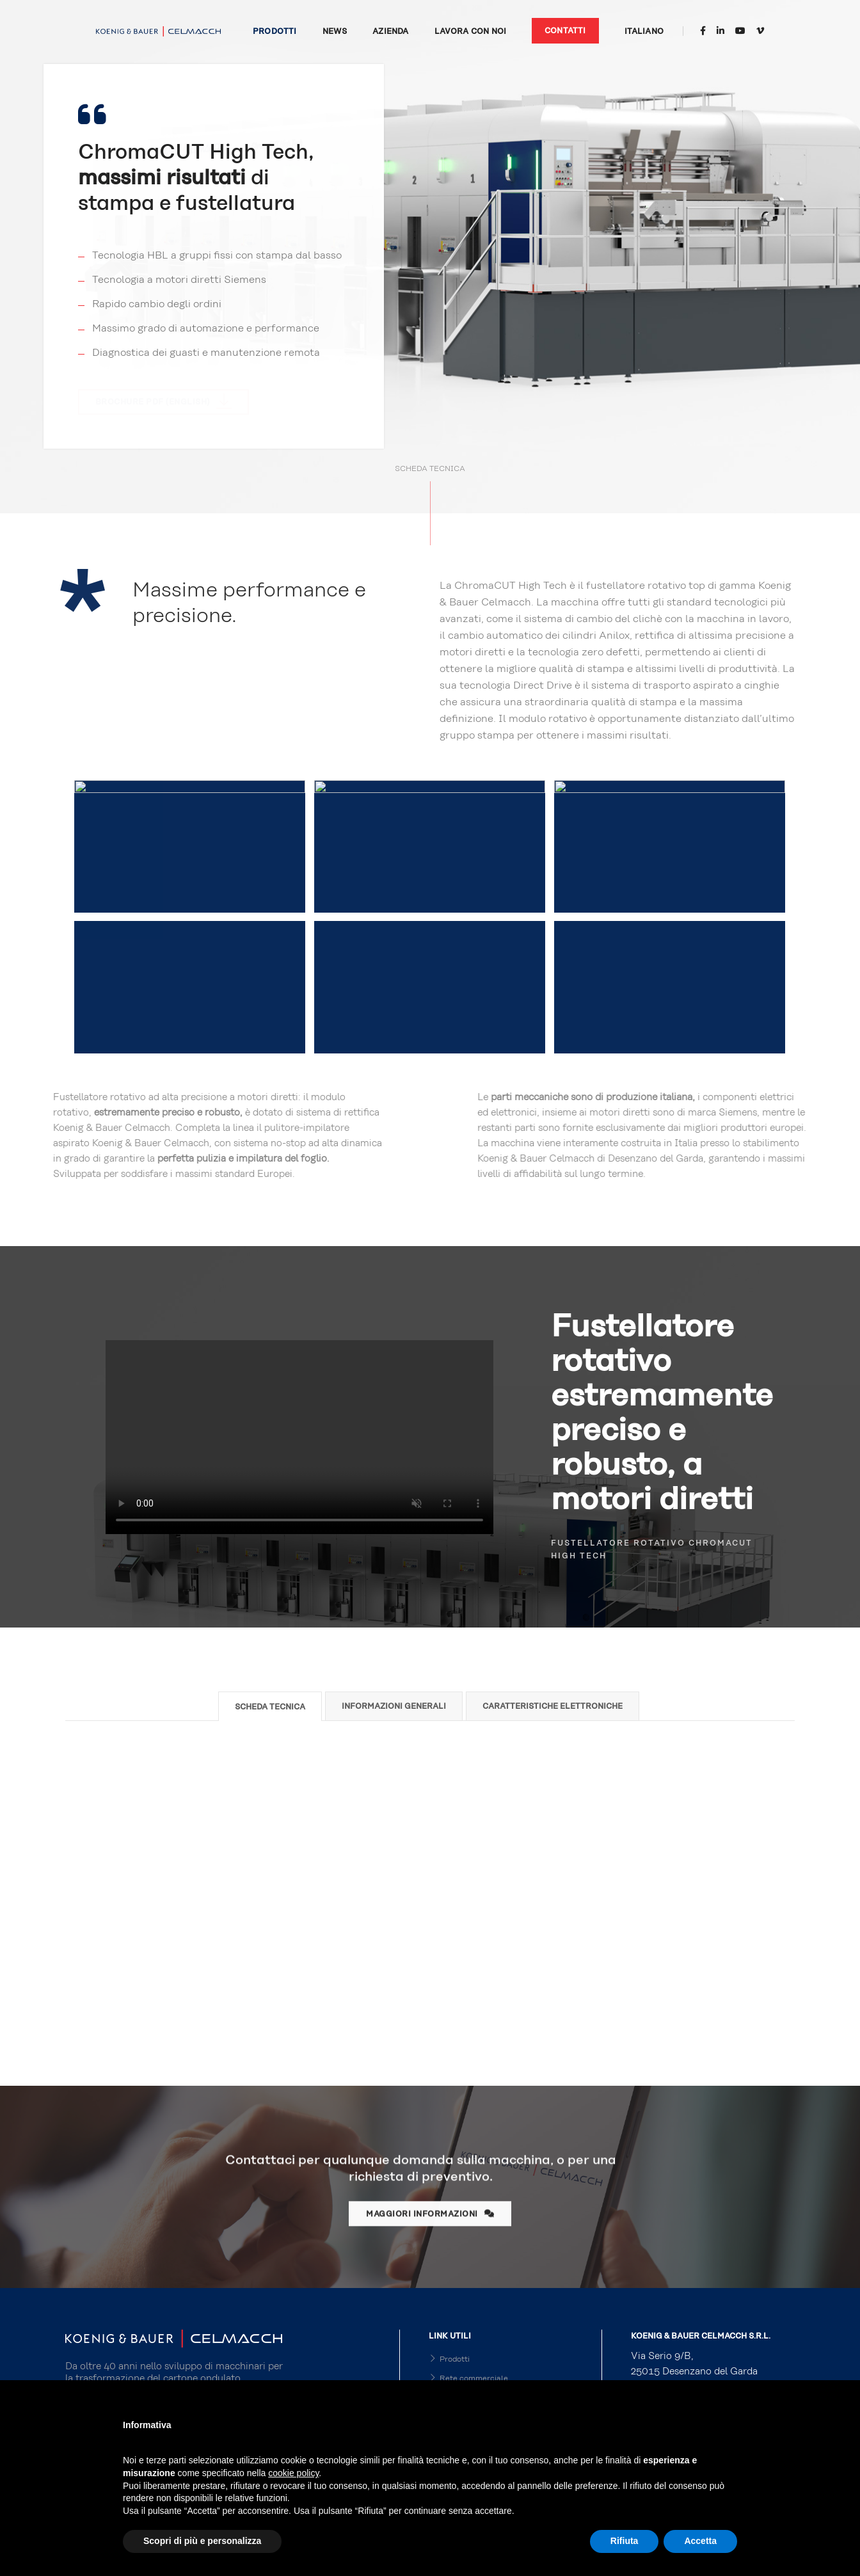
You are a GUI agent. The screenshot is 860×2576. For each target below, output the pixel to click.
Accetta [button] (700, 2541)
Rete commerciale (468, 2378)
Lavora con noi (470, 31)
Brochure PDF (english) (163, 401)
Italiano (644, 31)
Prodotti (274, 31)
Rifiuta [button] (624, 2541)
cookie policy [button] (293, 2473)
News (334, 31)
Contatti (565, 31)
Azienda (390, 31)
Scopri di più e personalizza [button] (202, 2541)
